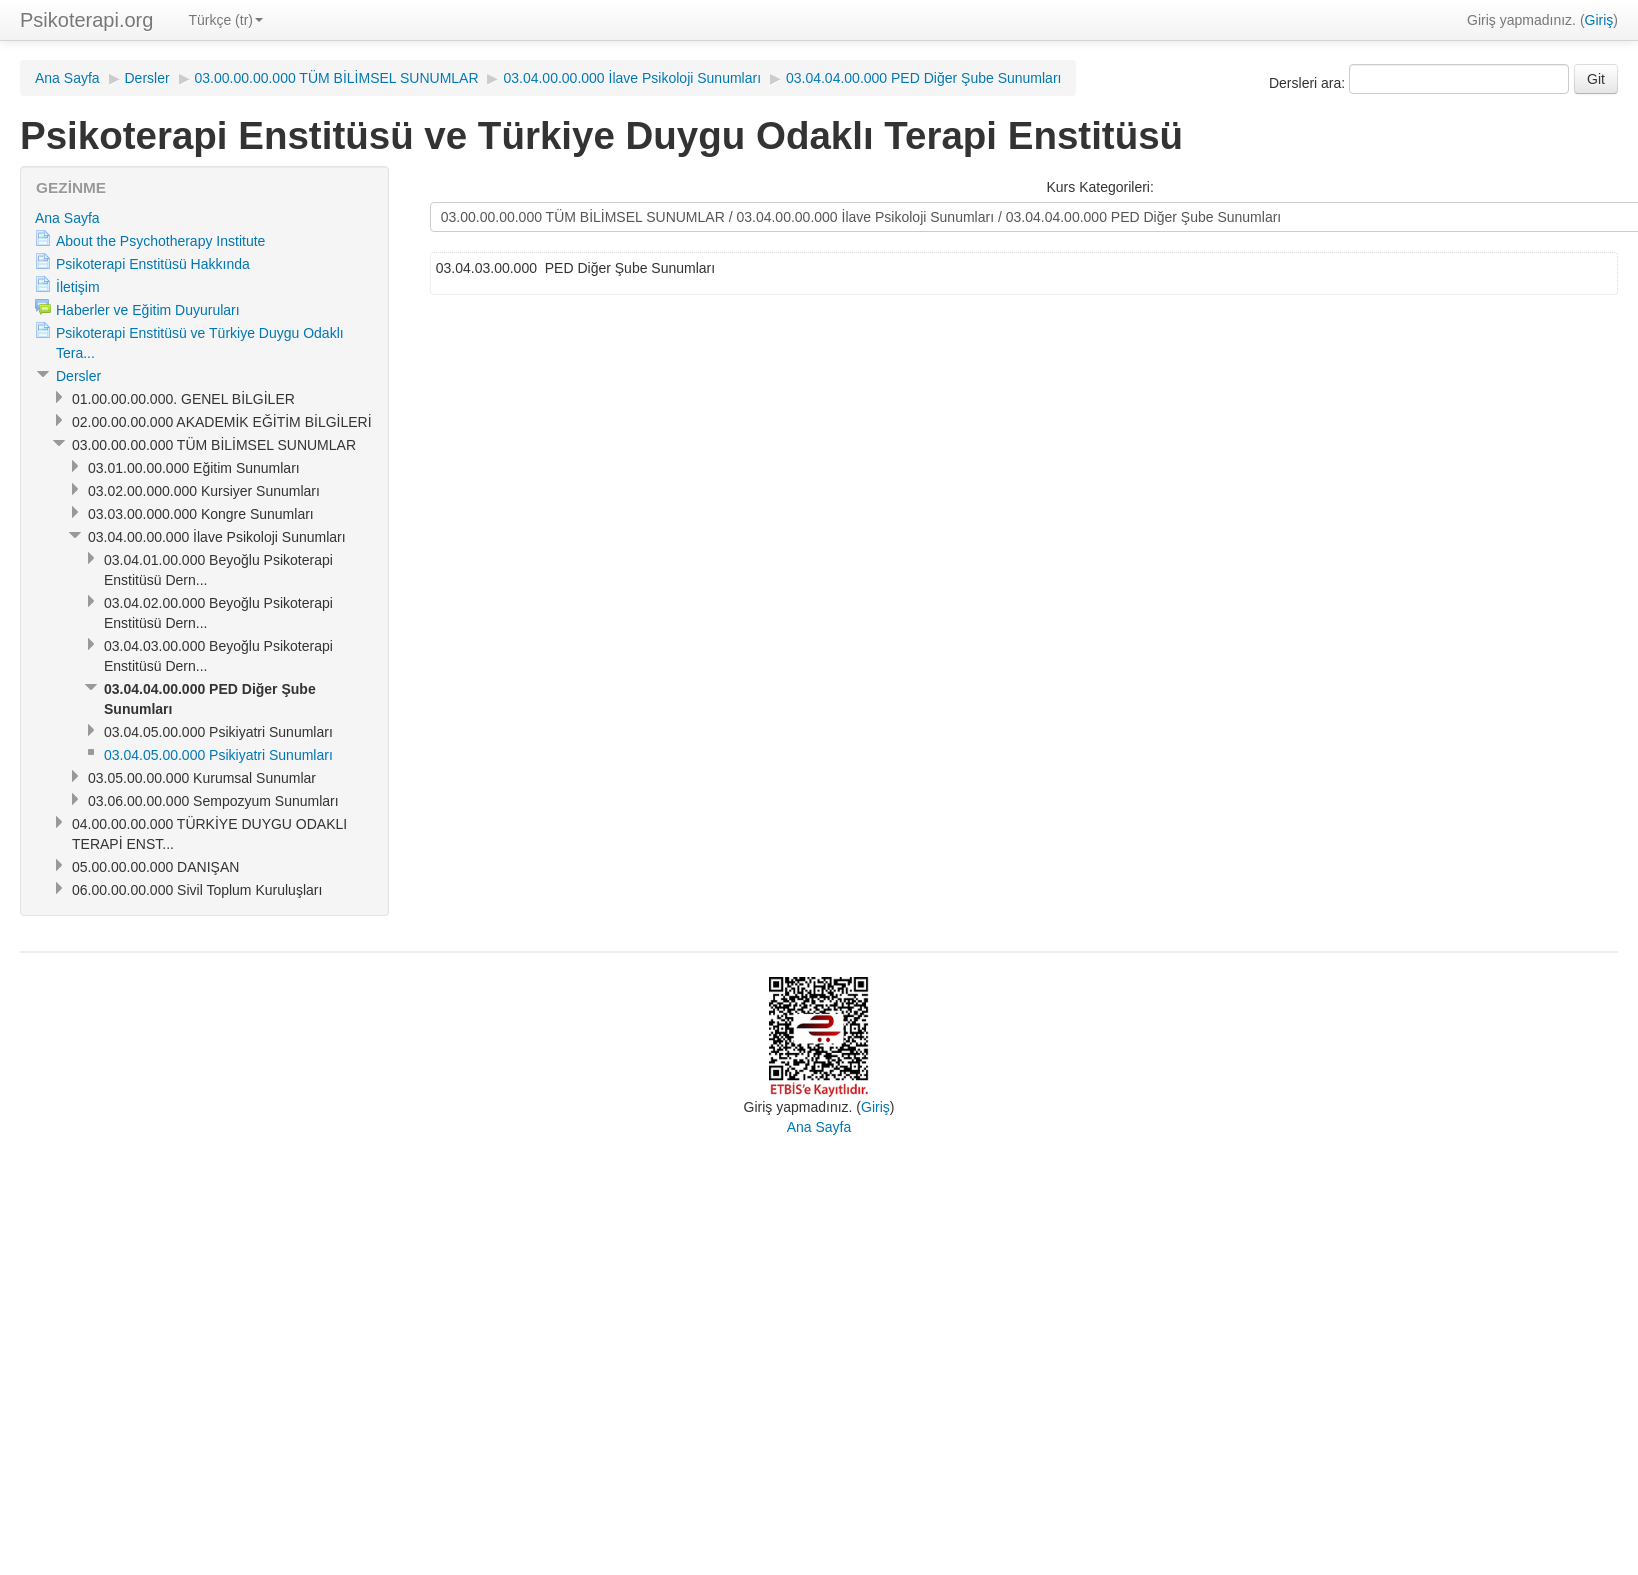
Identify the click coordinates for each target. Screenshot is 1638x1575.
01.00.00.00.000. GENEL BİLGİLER (183, 399)
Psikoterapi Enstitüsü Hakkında (153, 264)
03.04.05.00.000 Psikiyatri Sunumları (218, 732)
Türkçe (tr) (225, 20)
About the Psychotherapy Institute (160, 241)
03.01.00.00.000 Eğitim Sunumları (194, 468)
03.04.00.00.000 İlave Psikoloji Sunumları (632, 78)
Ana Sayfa (67, 78)
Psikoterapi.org (86, 20)
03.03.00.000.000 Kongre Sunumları (201, 514)
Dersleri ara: (1309, 83)
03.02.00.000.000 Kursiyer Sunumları (204, 491)
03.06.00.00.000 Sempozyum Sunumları (213, 801)
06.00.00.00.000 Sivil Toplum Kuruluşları (197, 890)
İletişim (78, 287)
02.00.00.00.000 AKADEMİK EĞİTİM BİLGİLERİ (222, 422)
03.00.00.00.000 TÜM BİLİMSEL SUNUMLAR (337, 78)
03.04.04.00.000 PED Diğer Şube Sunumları (924, 78)
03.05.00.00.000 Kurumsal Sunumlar (202, 778)
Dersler (147, 78)
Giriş (1599, 20)
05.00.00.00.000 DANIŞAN (155, 867)
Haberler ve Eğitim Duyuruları (148, 310)
